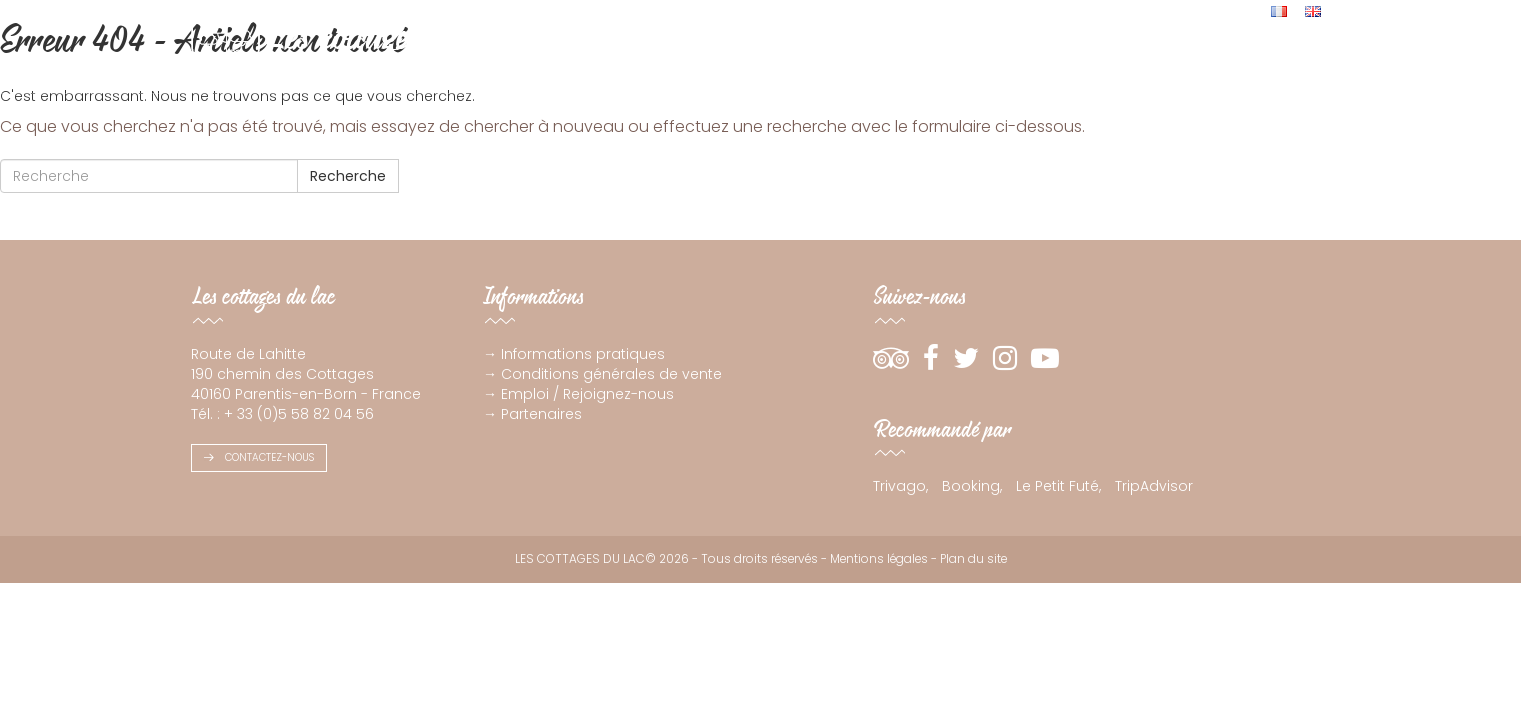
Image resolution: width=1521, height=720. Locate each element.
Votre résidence (879, 62)
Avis (1103, 62)
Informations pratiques (583, 354)
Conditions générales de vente (611, 374)
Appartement (765, 62)
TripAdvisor (1154, 486)
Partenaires (541, 414)
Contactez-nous (259, 457)
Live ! (1232, 62)
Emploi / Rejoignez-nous (587, 394)
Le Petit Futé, (1058, 486)
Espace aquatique (1013, 62)
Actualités (1167, 62)
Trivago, (900, 486)
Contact (1293, 62)
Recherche (348, 176)
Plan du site (973, 559)
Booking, (972, 486)
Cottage (677, 62)
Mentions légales (879, 559)
